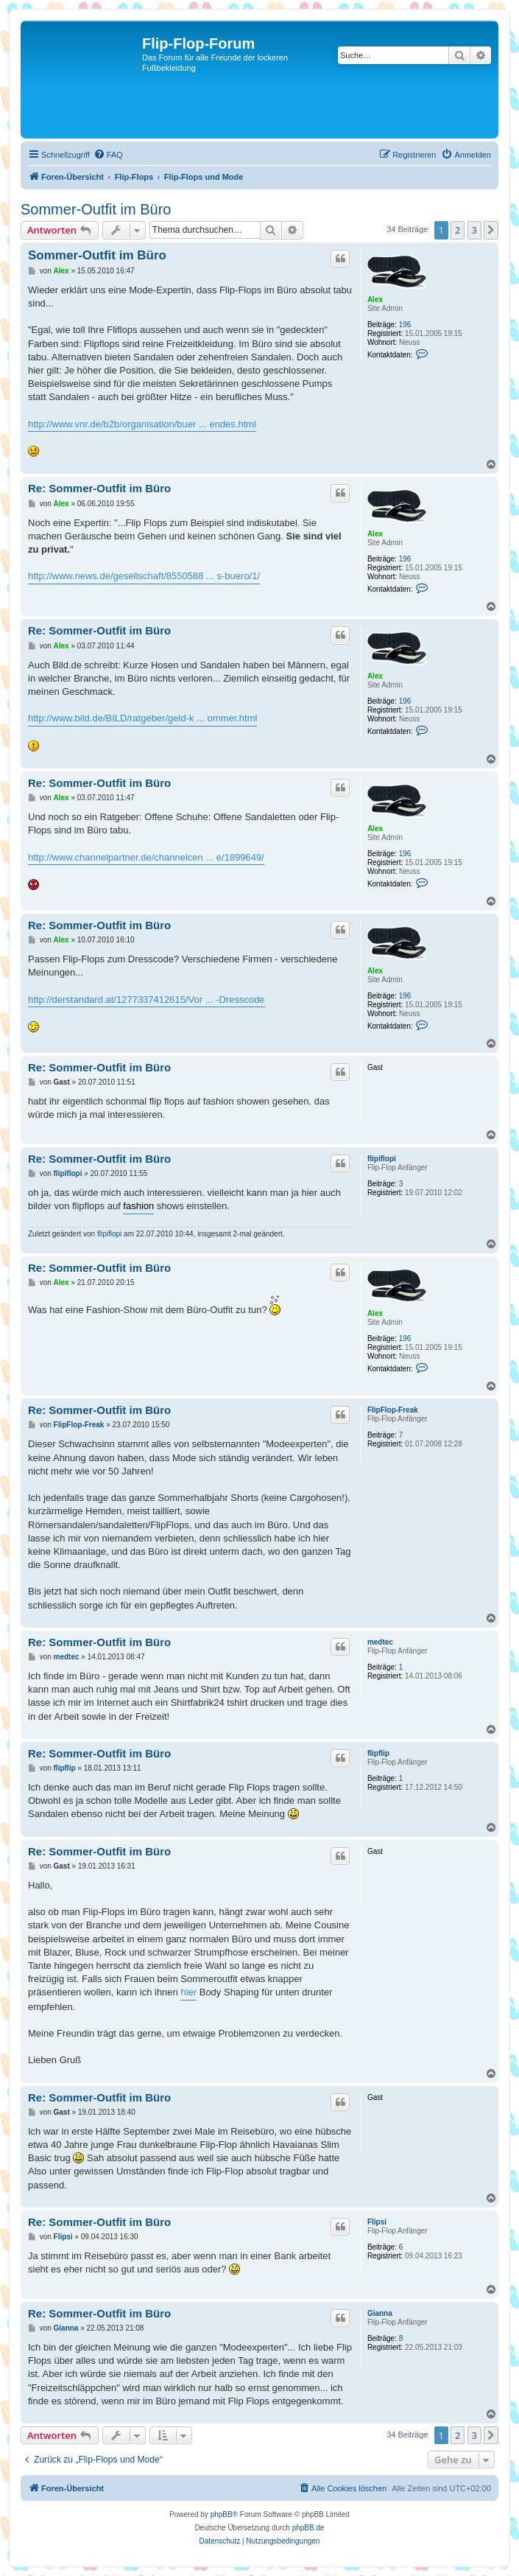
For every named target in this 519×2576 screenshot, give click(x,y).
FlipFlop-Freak (392, 1410)
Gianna (379, 2313)
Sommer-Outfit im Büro (96, 209)
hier (188, 1992)
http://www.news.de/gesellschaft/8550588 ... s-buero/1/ (144, 575)
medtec (380, 1642)
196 (405, 325)
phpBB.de (308, 2528)
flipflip (378, 1753)
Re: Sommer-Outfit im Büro (99, 488)
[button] (491, 230)
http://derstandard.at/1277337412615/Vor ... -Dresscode (146, 999)
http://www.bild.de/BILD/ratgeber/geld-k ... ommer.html (142, 718)
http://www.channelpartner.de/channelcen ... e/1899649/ (146, 857)
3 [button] (474, 230)
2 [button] (457, 230)
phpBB (222, 2514)
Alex (375, 299)
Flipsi (376, 2222)
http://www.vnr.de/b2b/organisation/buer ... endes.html (142, 424)
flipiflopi (381, 1159)
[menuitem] (108, 155)
